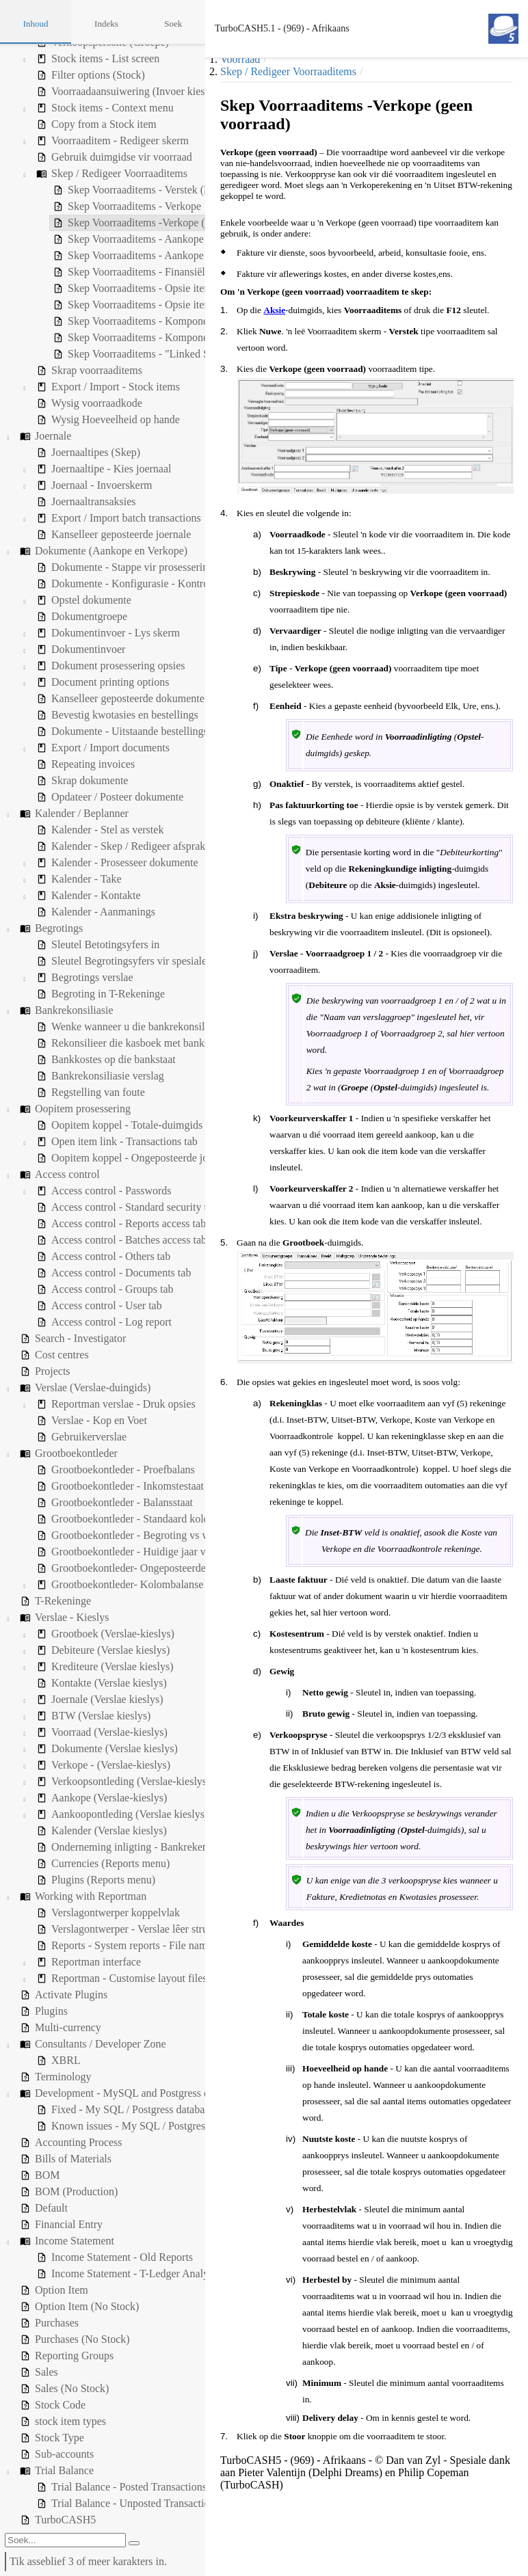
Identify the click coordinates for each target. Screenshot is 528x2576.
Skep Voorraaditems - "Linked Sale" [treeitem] (89, 354)
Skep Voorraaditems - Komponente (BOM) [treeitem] (104, 321)
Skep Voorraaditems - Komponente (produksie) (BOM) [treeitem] (131, 338)
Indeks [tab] (106, 23)
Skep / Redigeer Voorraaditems (288, 71)
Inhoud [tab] (36, 23)
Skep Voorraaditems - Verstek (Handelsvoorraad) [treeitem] (117, 190)
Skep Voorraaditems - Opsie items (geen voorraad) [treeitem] (120, 305)
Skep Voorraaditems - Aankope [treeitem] (78, 239)
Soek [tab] (173, 23)
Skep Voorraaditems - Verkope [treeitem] (76, 206)
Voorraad (240, 59)
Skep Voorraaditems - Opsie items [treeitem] (84, 288)
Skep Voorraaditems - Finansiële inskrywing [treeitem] (107, 272)
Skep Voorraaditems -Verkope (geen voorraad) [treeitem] (111, 223)
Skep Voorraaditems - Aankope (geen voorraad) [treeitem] (114, 255)
